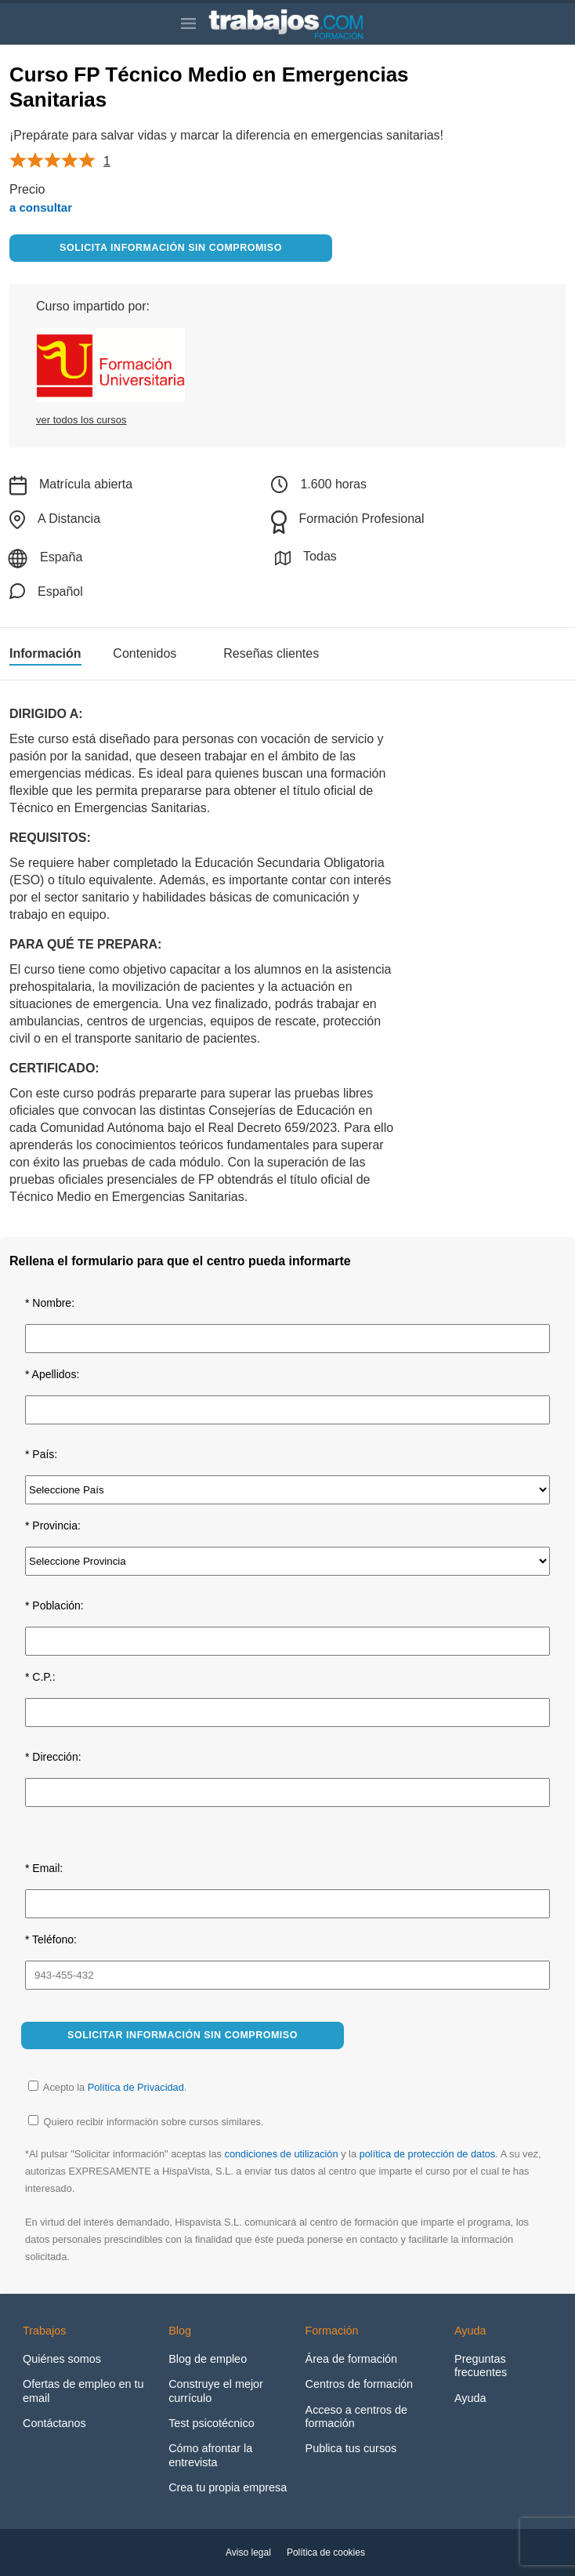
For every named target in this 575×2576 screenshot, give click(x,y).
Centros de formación (360, 2384)
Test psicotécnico (211, 2423)
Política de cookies (326, 2552)
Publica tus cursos (351, 2448)
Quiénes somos (62, 2359)
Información (45, 654)
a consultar (40, 207)
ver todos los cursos (81, 420)
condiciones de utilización (281, 2154)
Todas (306, 558)
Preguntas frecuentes (480, 2365)
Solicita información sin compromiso (171, 247)
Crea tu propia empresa (227, 2487)
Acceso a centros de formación (356, 2416)
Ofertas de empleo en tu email (83, 2391)
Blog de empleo (207, 2359)
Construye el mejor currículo (215, 2391)
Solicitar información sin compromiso (182, 2035)
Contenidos (144, 654)
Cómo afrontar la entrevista (210, 2455)
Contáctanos (54, 2423)
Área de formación (352, 2359)
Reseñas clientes (271, 654)
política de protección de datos (428, 2154)
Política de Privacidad (136, 2087)
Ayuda (470, 2398)
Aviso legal (248, 2552)
